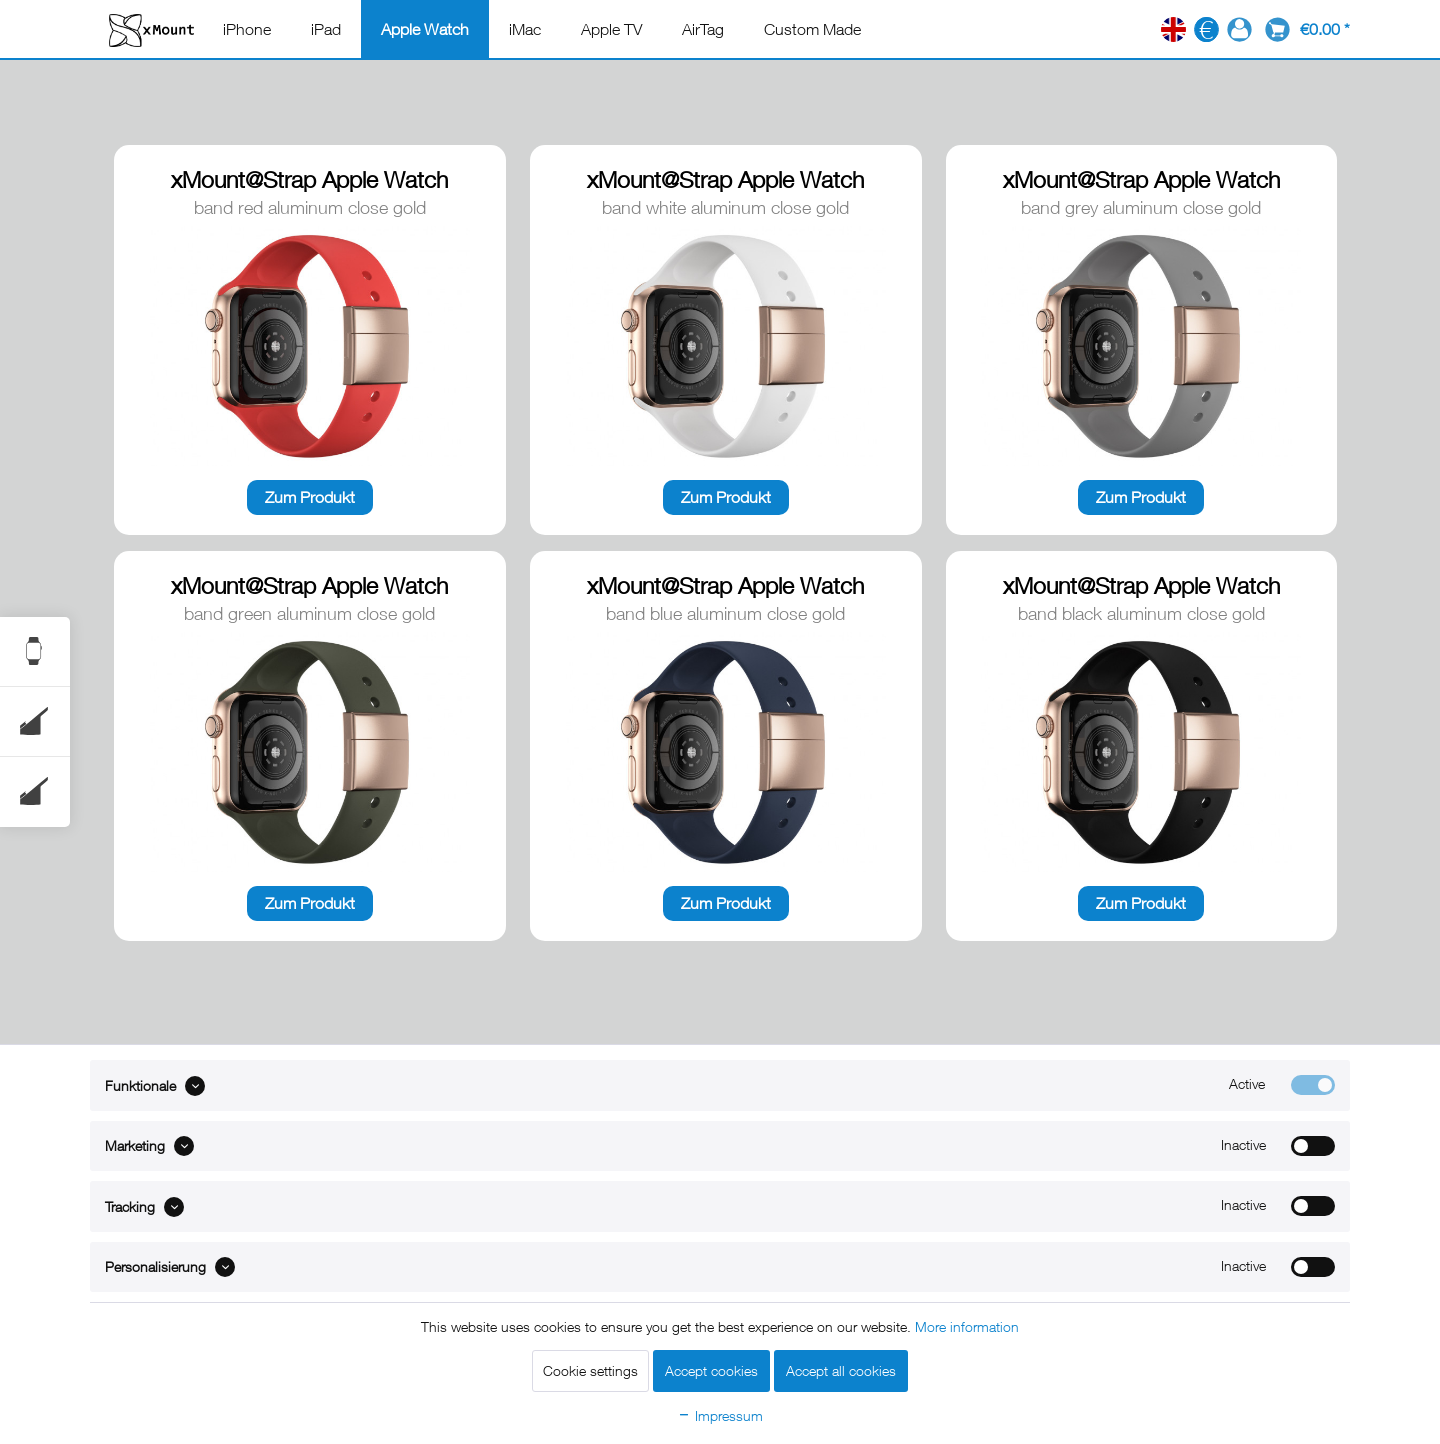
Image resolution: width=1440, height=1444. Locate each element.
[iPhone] (247, 29)
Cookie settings (590, 1370)
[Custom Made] (812, 29)
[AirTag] (703, 29)
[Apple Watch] (425, 29)
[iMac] (525, 29)
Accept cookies (711, 1370)
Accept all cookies (841, 1370)
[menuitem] (247, 29)
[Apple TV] (611, 29)
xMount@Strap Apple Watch (309, 179)
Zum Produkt (310, 497)
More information (967, 1326)
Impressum (720, 1415)
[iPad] (326, 29)
